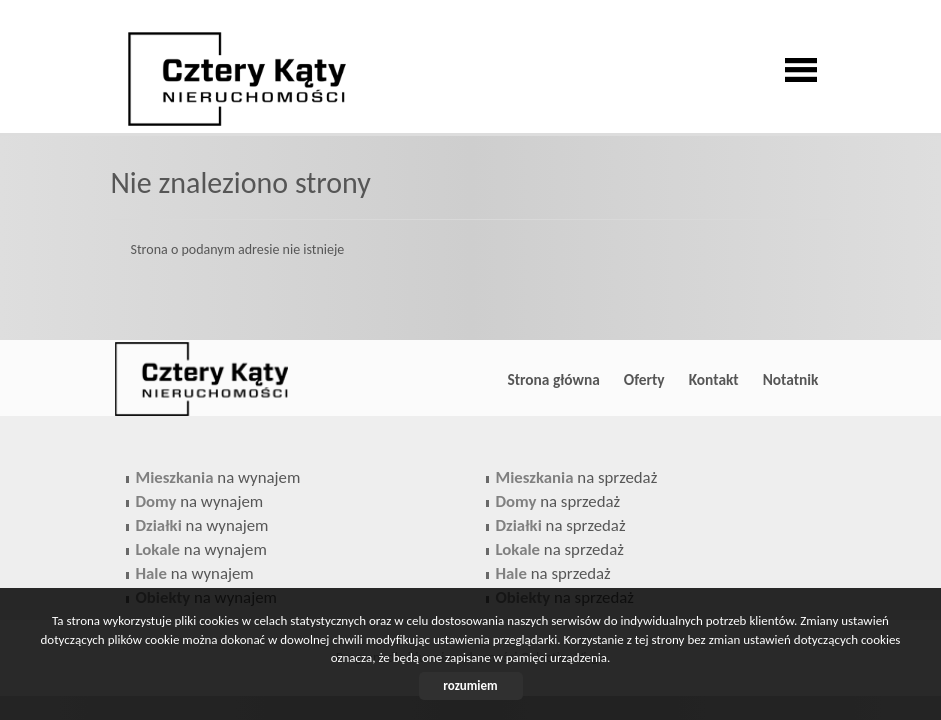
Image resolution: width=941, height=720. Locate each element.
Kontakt (714, 379)
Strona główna (553, 379)
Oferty (644, 379)
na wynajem (218, 477)
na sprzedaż (577, 477)
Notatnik (791, 379)
